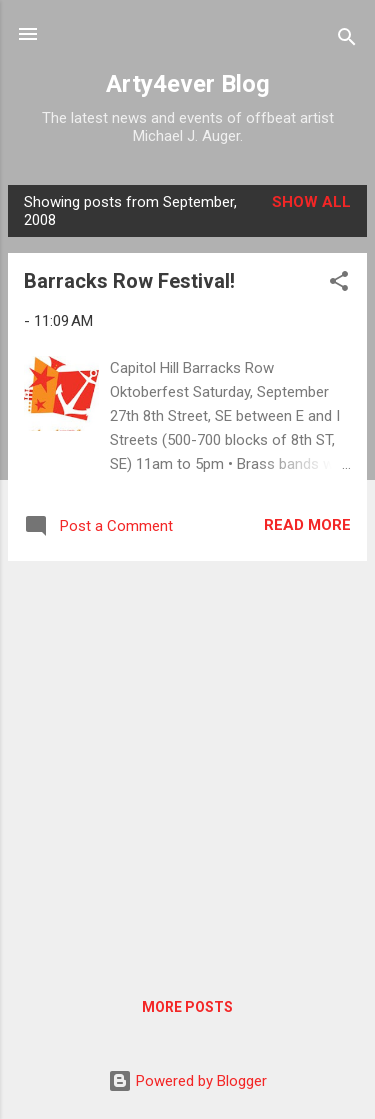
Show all (311, 202)
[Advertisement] (187, 764)
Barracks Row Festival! (129, 281)
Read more (307, 525)
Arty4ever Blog (188, 84)
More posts (187, 1007)
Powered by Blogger (187, 1081)
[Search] (347, 40)
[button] (339, 284)
